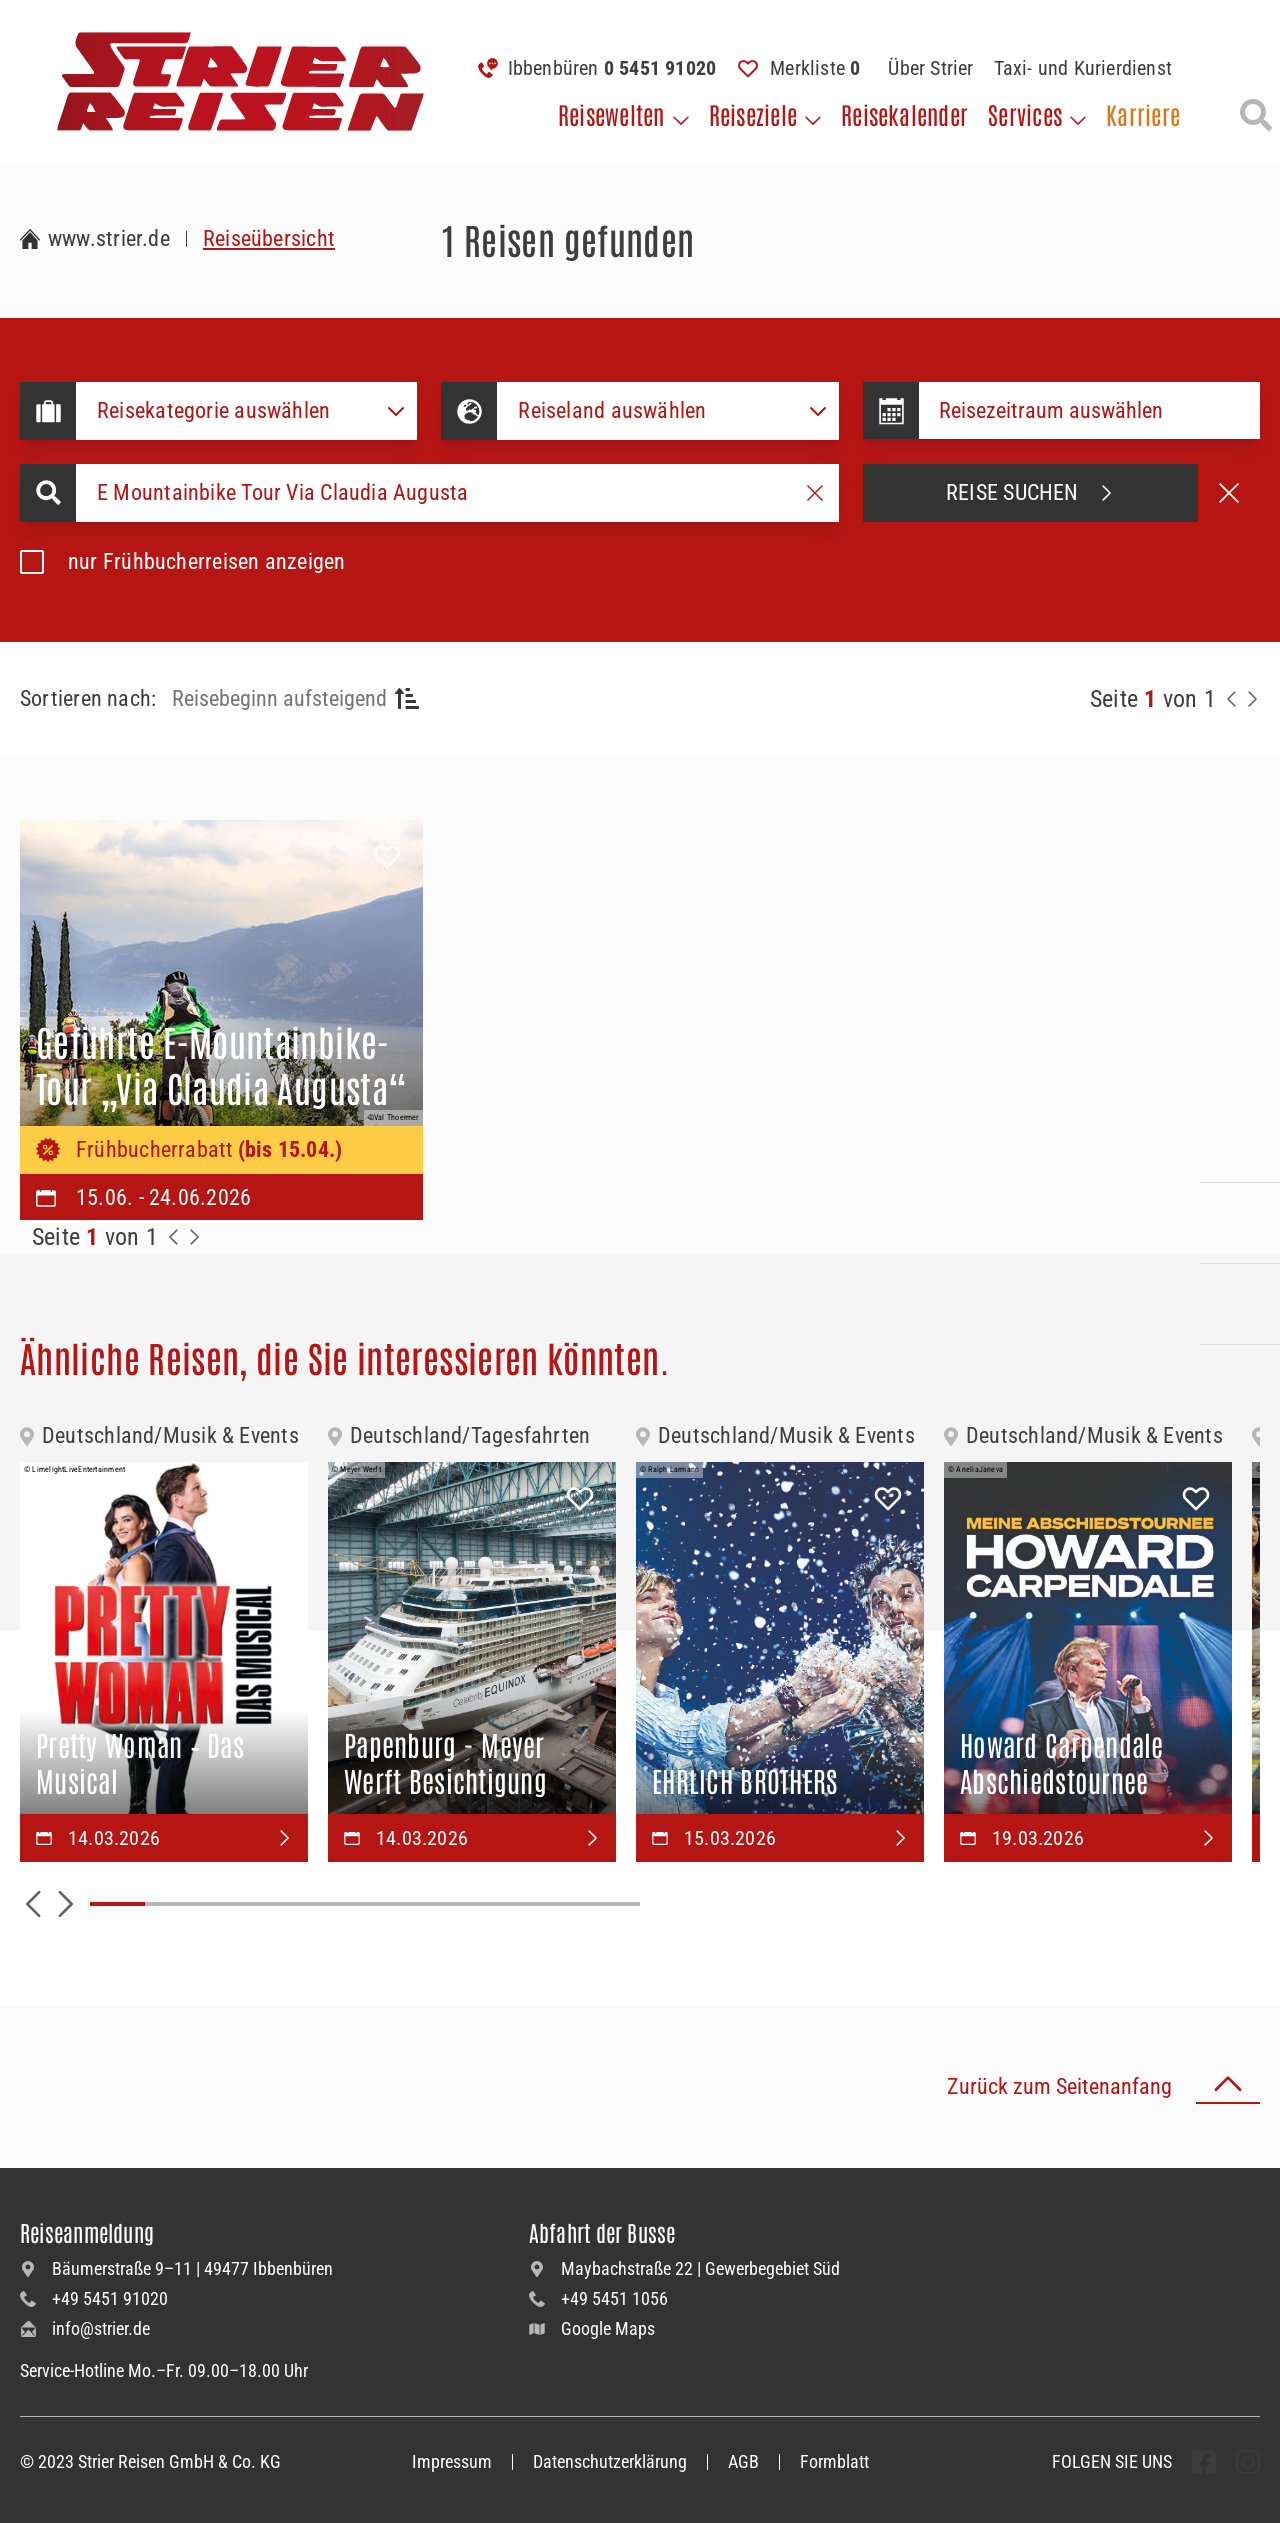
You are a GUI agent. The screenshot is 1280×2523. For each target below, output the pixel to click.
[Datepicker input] (1089, 410)
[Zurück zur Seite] (1232, 699)
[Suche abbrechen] (1229, 493)
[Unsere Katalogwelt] (1240, 1304)
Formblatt (834, 2461)
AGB (743, 2461)
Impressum (452, 2461)
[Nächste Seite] (1252, 699)
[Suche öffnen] (1256, 115)
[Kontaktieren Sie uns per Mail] (1240, 1223)
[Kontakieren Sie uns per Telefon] (1240, 1142)
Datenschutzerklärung (610, 2461)
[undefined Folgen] (1204, 2462)
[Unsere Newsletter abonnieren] (1240, 1385)
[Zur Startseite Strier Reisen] (95, 239)
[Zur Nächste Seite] (194, 1237)
